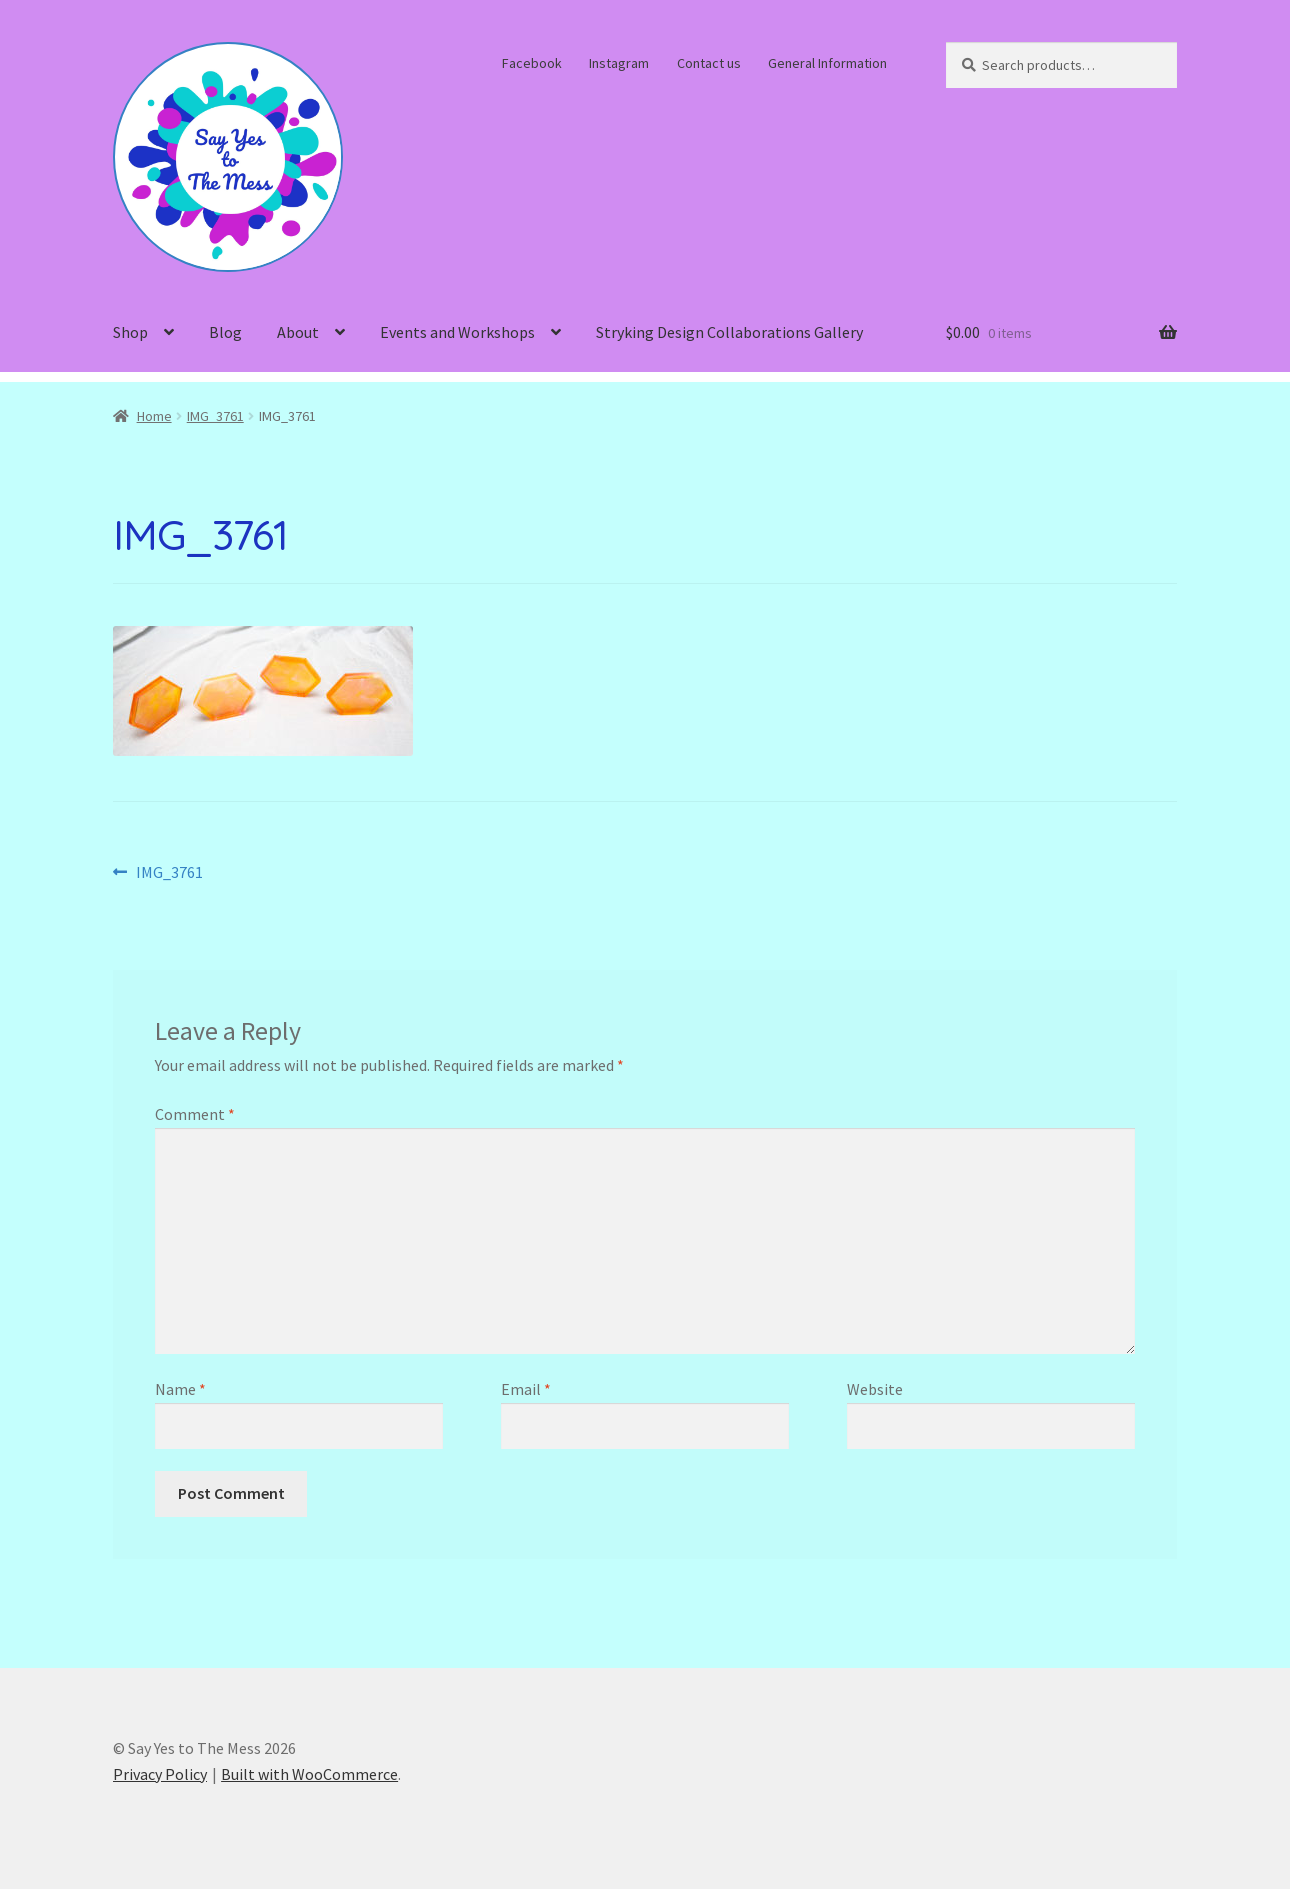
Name (180, 1389)
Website (875, 1389)
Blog (225, 332)
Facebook (532, 63)
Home (154, 416)
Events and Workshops (457, 332)
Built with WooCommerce (309, 1774)
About (298, 332)
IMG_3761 (215, 416)
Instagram (619, 63)
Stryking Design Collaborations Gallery (729, 332)
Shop (130, 332)
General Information (827, 63)
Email (526, 1389)
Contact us (709, 63)
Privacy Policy (160, 1774)
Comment (195, 1114)
